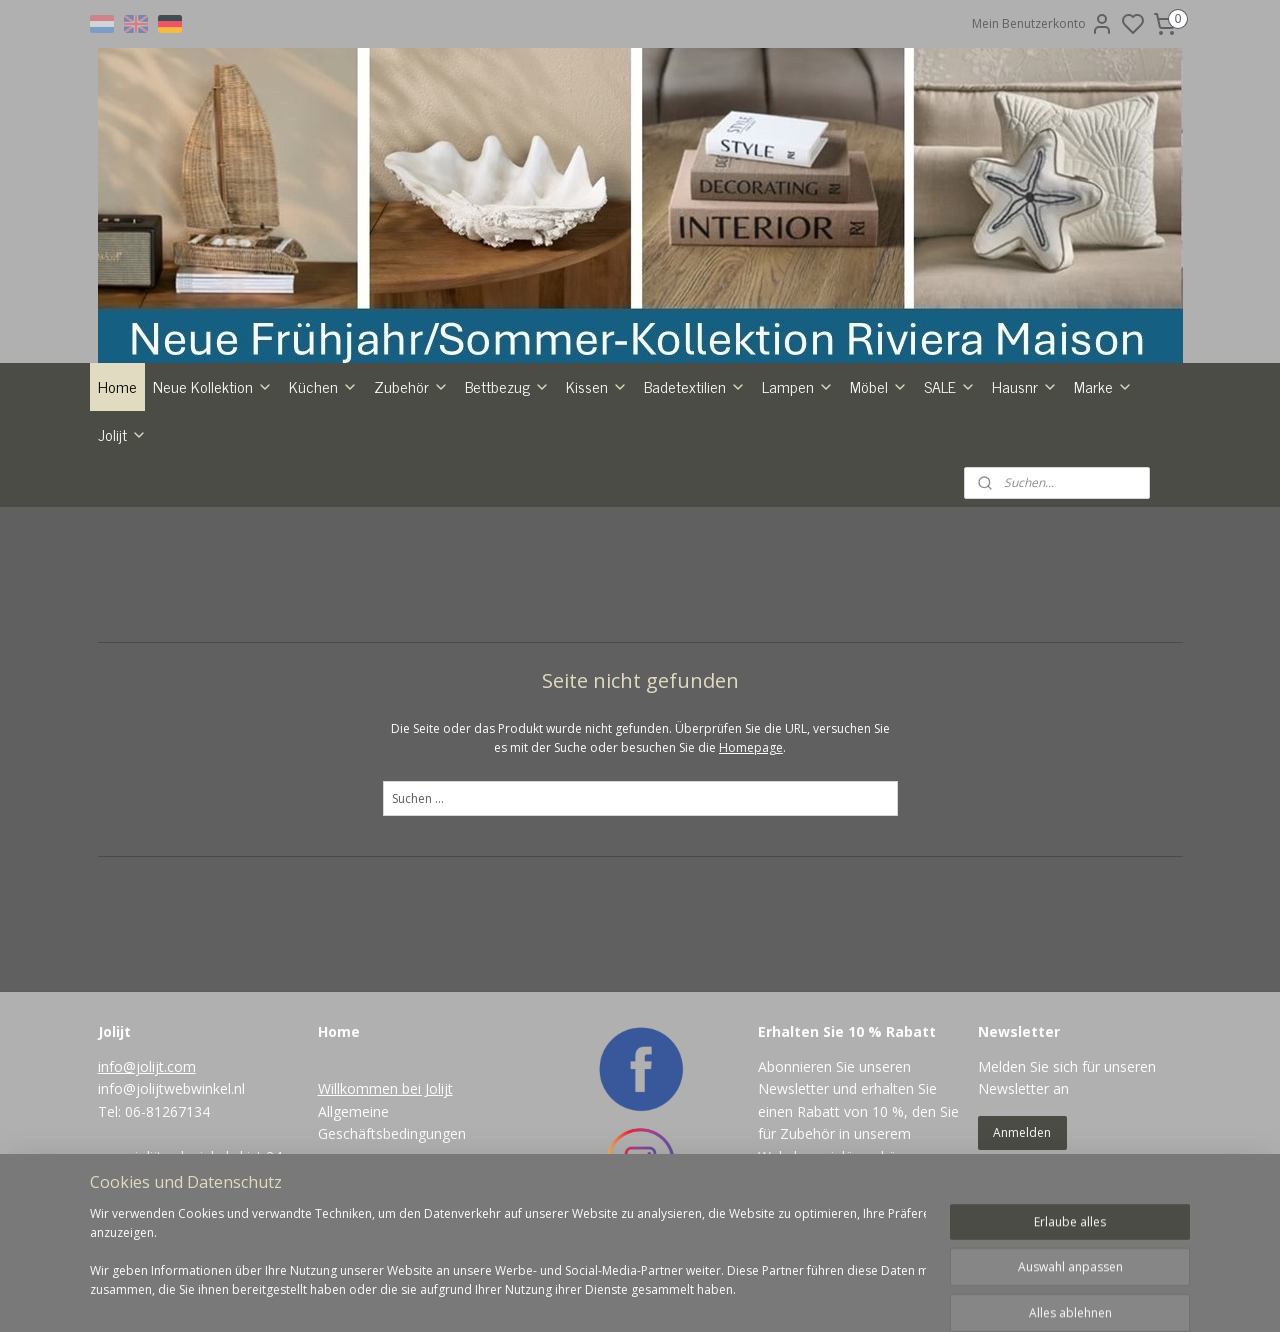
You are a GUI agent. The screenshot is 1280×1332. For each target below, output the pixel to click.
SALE (950, 386)
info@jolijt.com (147, 1066)
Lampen (798, 386)
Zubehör (411, 386)
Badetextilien (695, 386)
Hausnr (1025, 386)
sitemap (680, 1295)
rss (722, 1295)
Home (117, 386)
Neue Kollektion (213, 386)
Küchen (323, 386)
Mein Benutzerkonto (1043, 24)
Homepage (751, 747)
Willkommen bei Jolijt (385, 1088)
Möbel (879, 386)
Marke (1103, 386)
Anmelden (1022, 1132)
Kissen (597, 386)
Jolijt (122, 434)
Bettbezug (507, 386)
